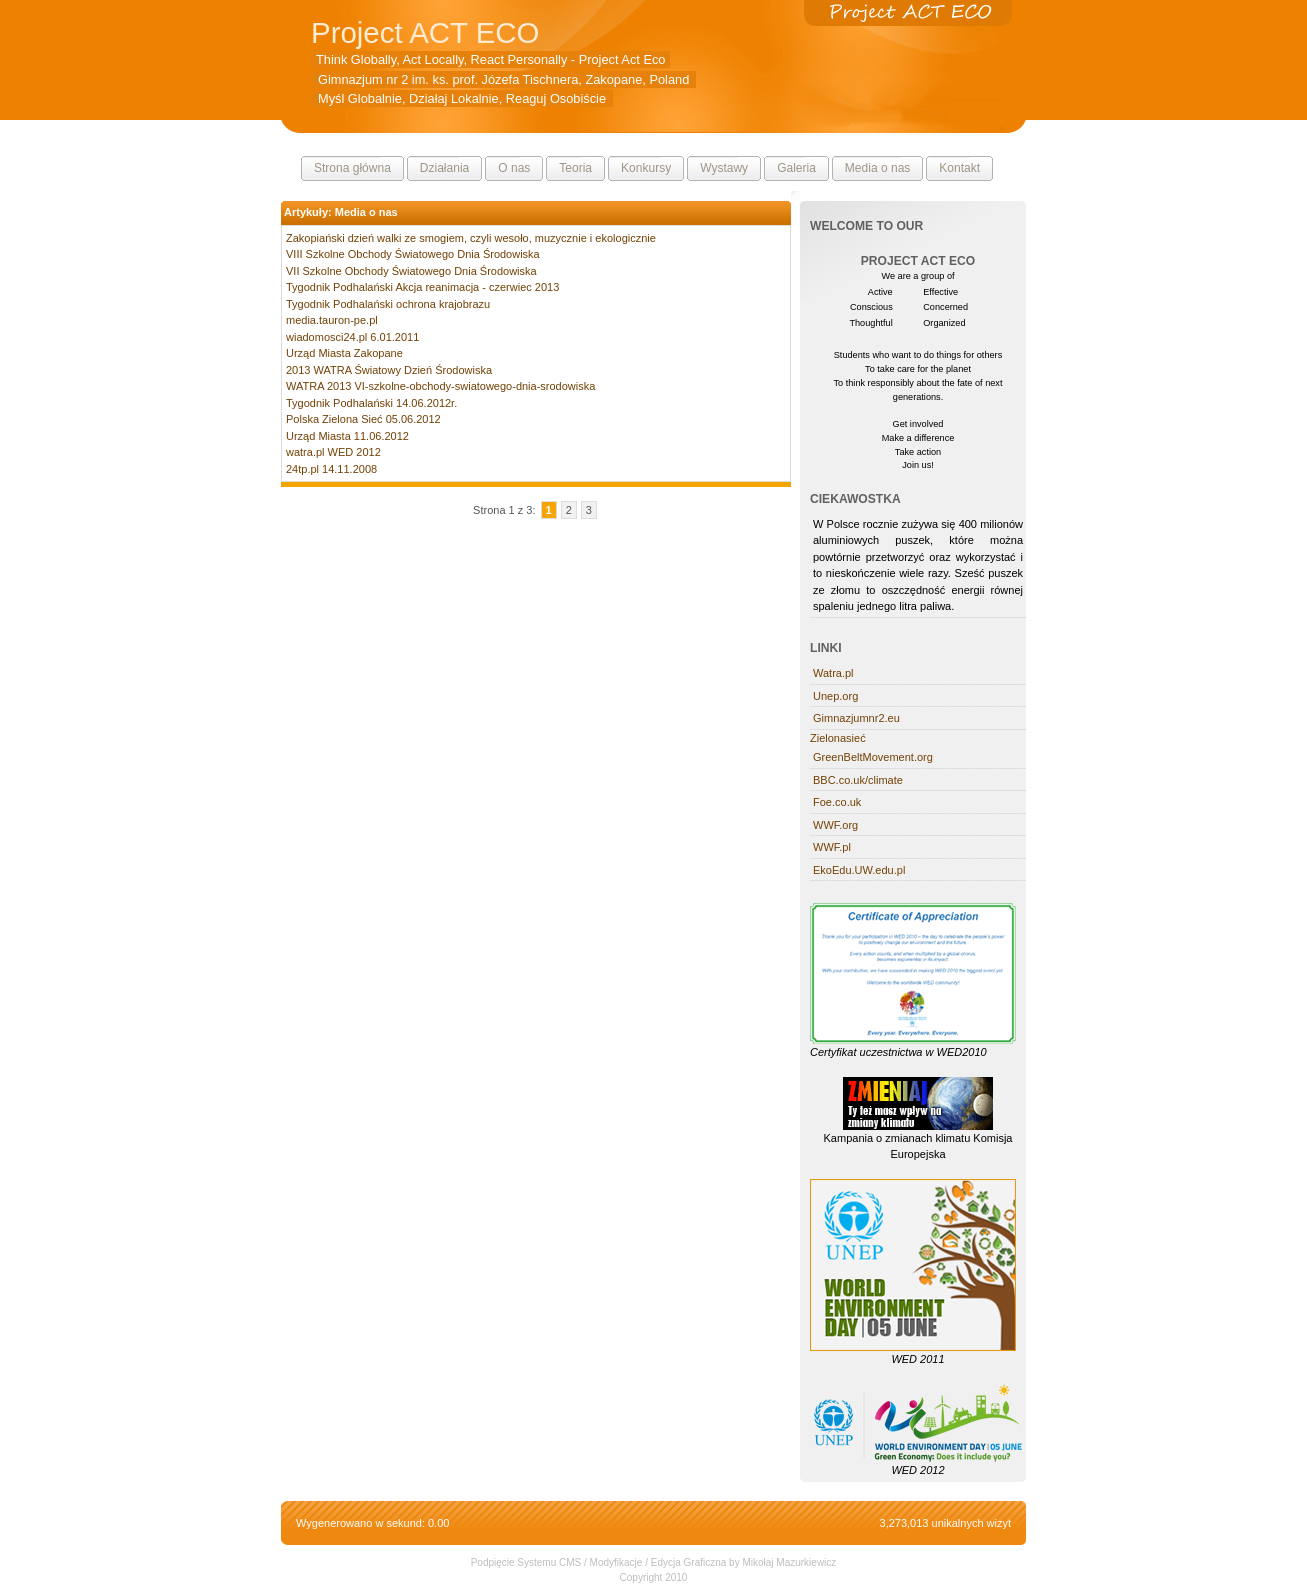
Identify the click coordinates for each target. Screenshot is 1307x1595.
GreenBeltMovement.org (873, 757)
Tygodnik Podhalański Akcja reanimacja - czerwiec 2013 (422, 287)
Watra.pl (833, 673)
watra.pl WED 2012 (333, 452)
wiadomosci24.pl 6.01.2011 (352, 337)
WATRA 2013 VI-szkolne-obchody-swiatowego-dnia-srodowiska (440, 386)
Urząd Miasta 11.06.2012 (347, 436)
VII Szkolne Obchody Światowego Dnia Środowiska (411, 271)
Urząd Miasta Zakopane (344, 353)
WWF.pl (832, 847)
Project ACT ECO (425, 32)
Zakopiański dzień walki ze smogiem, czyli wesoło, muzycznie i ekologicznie (471, 238)
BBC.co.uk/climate (858, 780)
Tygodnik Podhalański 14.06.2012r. (371, 403)
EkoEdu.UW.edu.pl (859, 870)
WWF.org (835, 825)
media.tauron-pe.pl (332, 320)
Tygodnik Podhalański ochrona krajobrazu (388, 304)
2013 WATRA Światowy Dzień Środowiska (389, 370)
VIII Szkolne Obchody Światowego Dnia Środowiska (413, 254)
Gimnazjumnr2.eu (856, 718)
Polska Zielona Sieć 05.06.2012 (363, 419)
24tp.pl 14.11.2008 (331, 469)
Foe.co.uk (837, 802)
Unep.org (835, 696)
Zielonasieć (838, 738)
